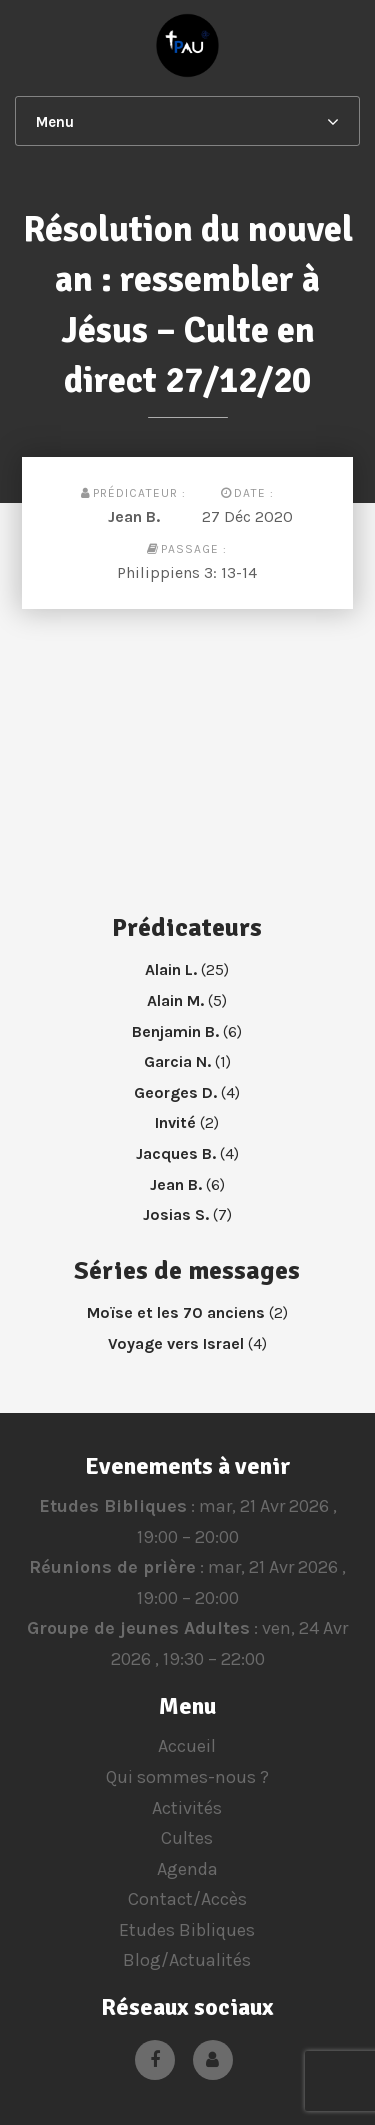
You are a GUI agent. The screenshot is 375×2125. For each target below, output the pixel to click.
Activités (187, 1808)
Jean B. (134, 516)
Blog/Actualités (187, 1960)
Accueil (187, 1746)
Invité (175, 1122)
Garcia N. (177, 1061)
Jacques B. (176, 1153)
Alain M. (175, 1000)
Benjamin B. (175, 1031)
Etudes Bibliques (112, 1506)
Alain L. (171, 969)
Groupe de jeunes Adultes (138, 1629)
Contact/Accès (187, 1899)
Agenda (187, 1869)
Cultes (187, 1838)
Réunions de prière (112, 1567)
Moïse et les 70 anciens (176, 1312)
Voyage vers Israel (176, 1343)
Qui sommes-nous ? (187, 1777)
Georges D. (175, 1092)
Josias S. (176, 1214)
